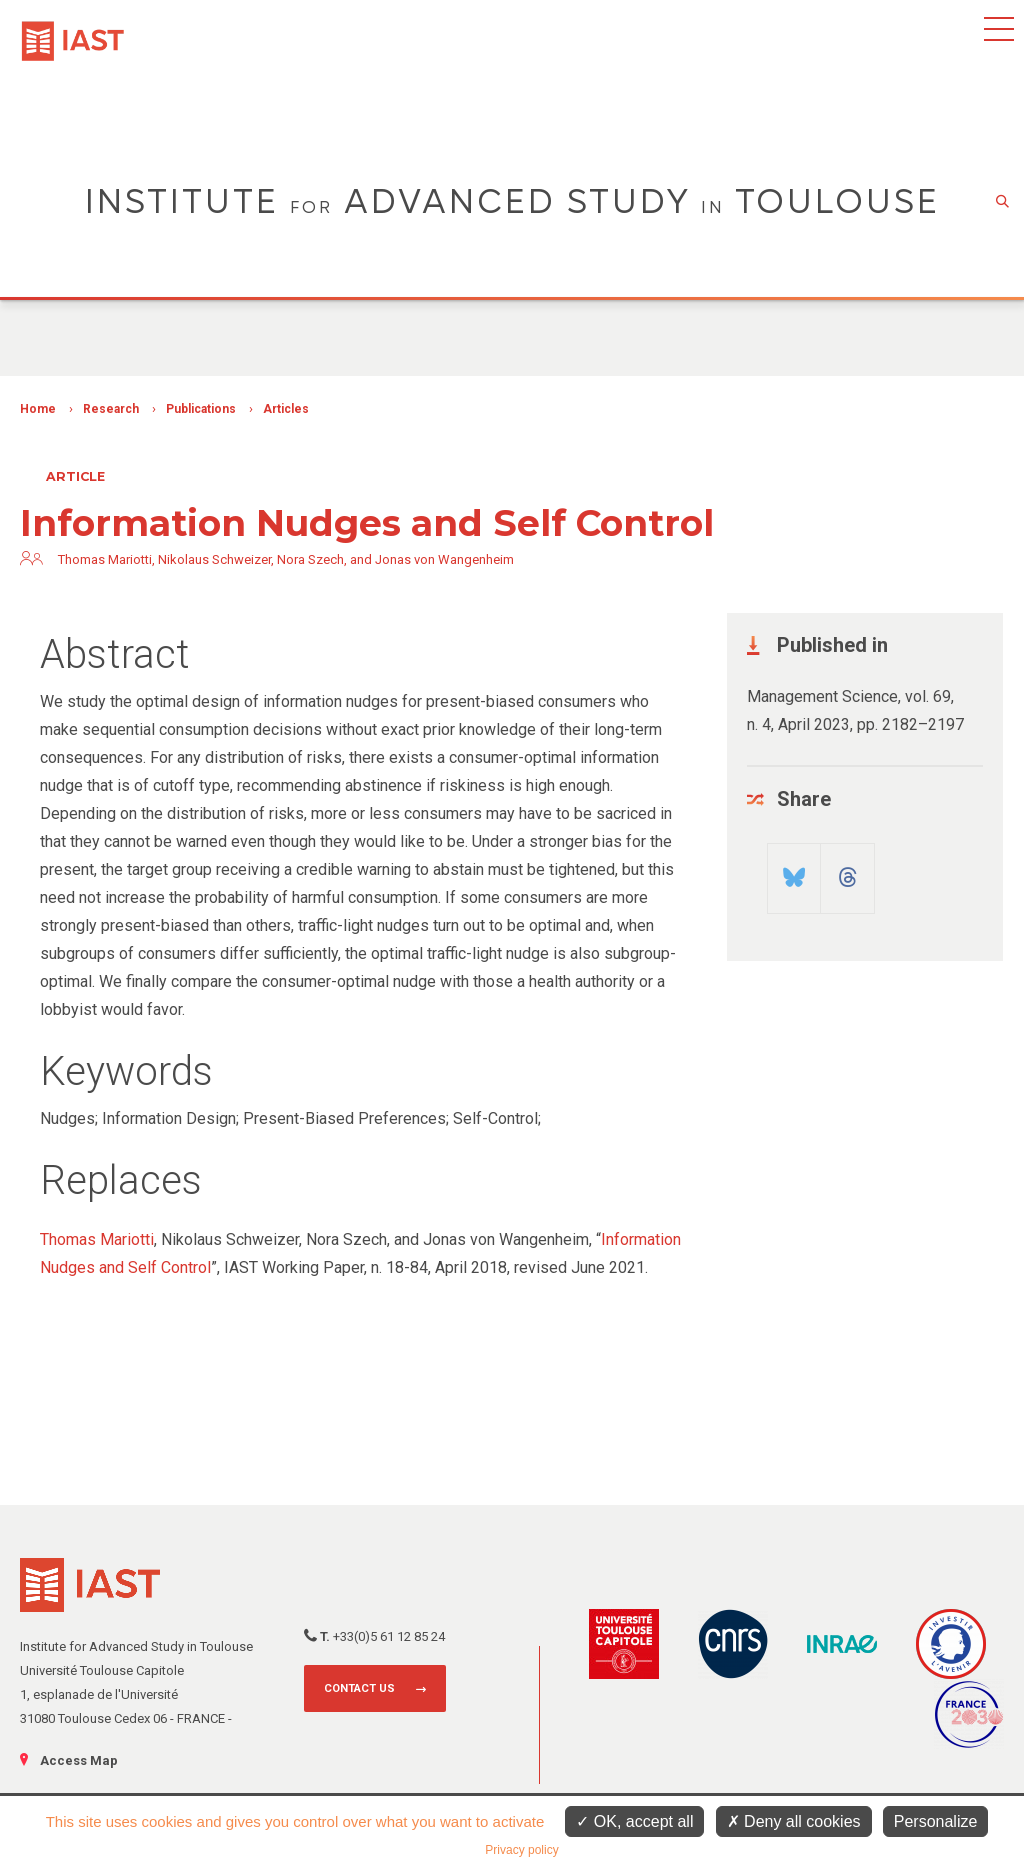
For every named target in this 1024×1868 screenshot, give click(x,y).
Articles (286, 409)
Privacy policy (521, 1850)
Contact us (359, 1688)
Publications (201, 409)
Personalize (936, 1821)
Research (111, 409)
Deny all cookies (794, 1821)
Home (38, 409)
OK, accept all (634, 1821)
